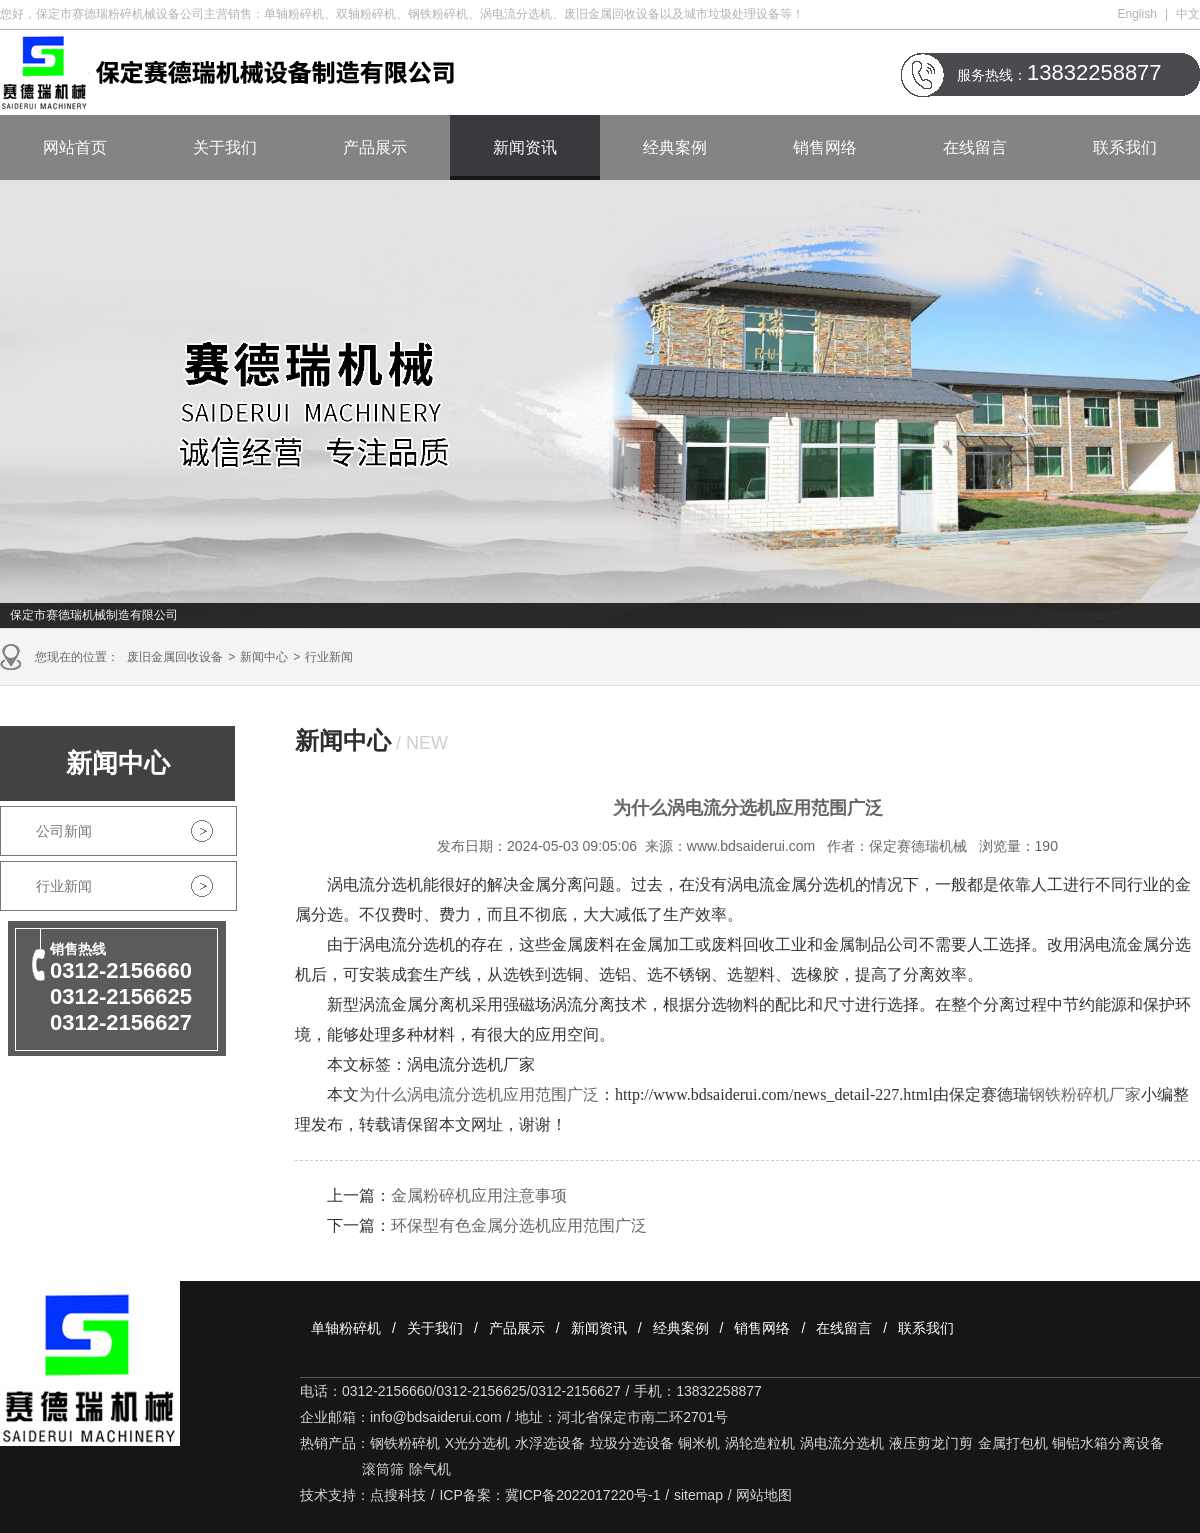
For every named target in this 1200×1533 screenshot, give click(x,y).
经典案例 (675, 147)
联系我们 (1125, 147)
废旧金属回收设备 (175, 657)
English (1137, 14)
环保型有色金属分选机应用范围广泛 (519, 1225)
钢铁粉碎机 (405, 1443)
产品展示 (375, 147)
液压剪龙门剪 (931, 1443)
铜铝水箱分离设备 (1108, 1443)
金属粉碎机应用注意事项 (479, 1195)
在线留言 (975, 147)
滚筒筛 (383, 1469)
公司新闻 (64, 831)
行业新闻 (329, 657)
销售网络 (825, 147)
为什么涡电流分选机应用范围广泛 (479, 1094)
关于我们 (225, 147)
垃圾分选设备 (632, 1443)
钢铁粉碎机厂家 (1085, 1094)
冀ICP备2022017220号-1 (583, 1495)
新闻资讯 (525, 147)
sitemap (698, 1495)
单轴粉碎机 (346, 1328)
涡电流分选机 (842, 1443)
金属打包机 (1013, 1443)
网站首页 (75, 147)
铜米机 (699, 1443)
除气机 (430, 1469)
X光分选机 (477, 1443)
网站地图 (764, 1495)
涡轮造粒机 (760, 1443)
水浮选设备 (550, 1443)
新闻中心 (264, 657)
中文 (1188, 14)
